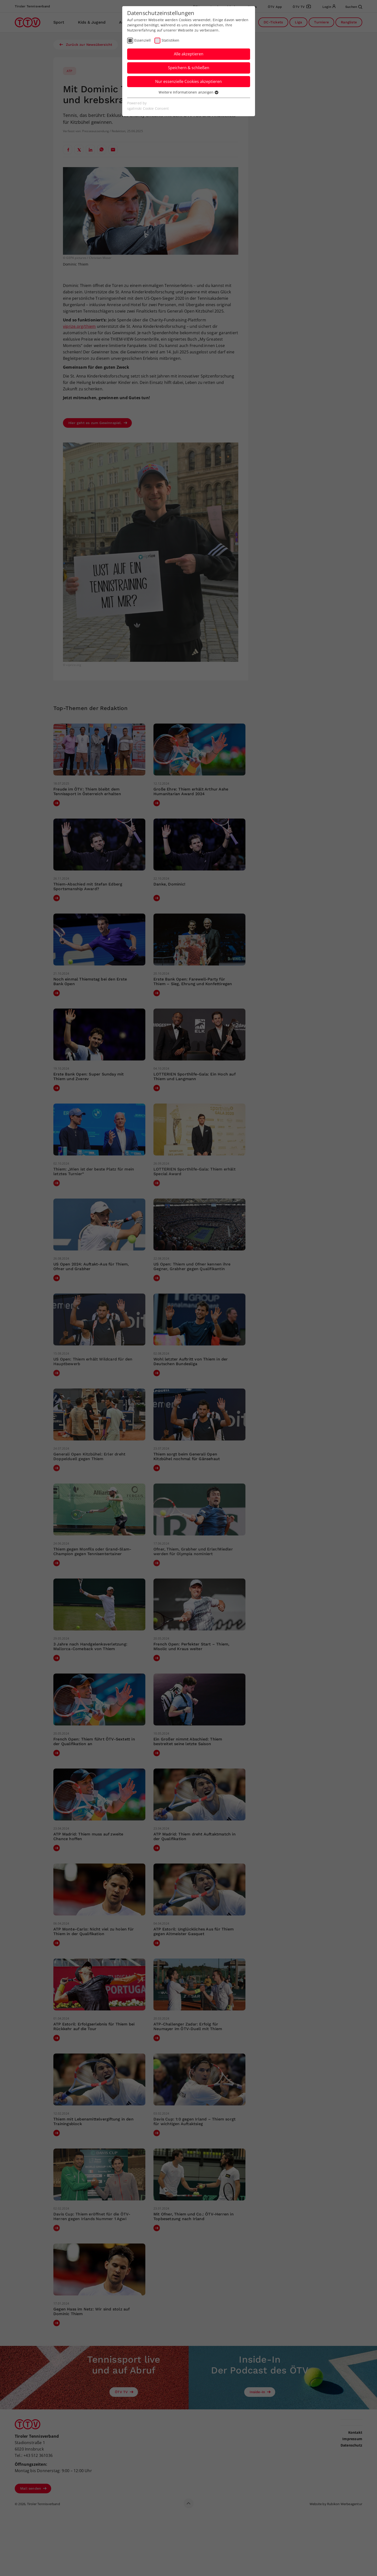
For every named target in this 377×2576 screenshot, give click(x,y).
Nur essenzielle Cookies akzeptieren (188, 81)
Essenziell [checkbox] (142, 40)
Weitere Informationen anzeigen (188, 92)
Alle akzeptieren (188, 54)
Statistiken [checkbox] (170, 40)
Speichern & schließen (188, 67)
